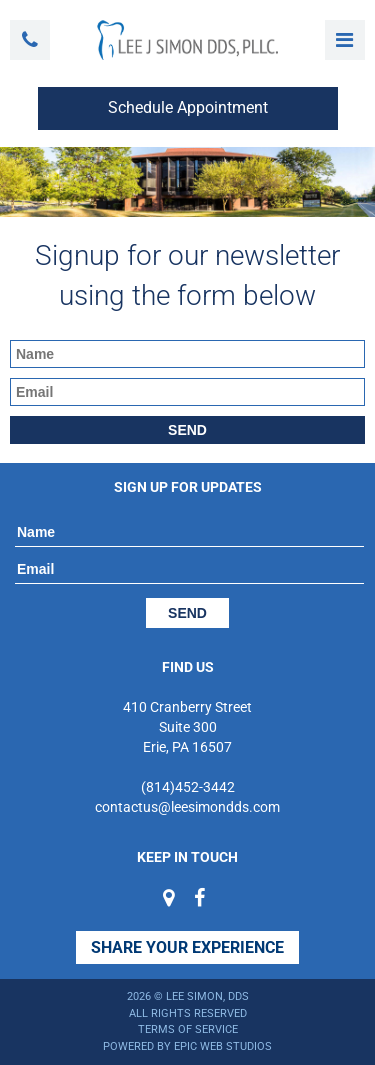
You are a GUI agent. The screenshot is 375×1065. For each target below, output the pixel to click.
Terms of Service (188, 1029)
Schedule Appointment (188, 107)
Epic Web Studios (223, 1046)
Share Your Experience (187, 947)
